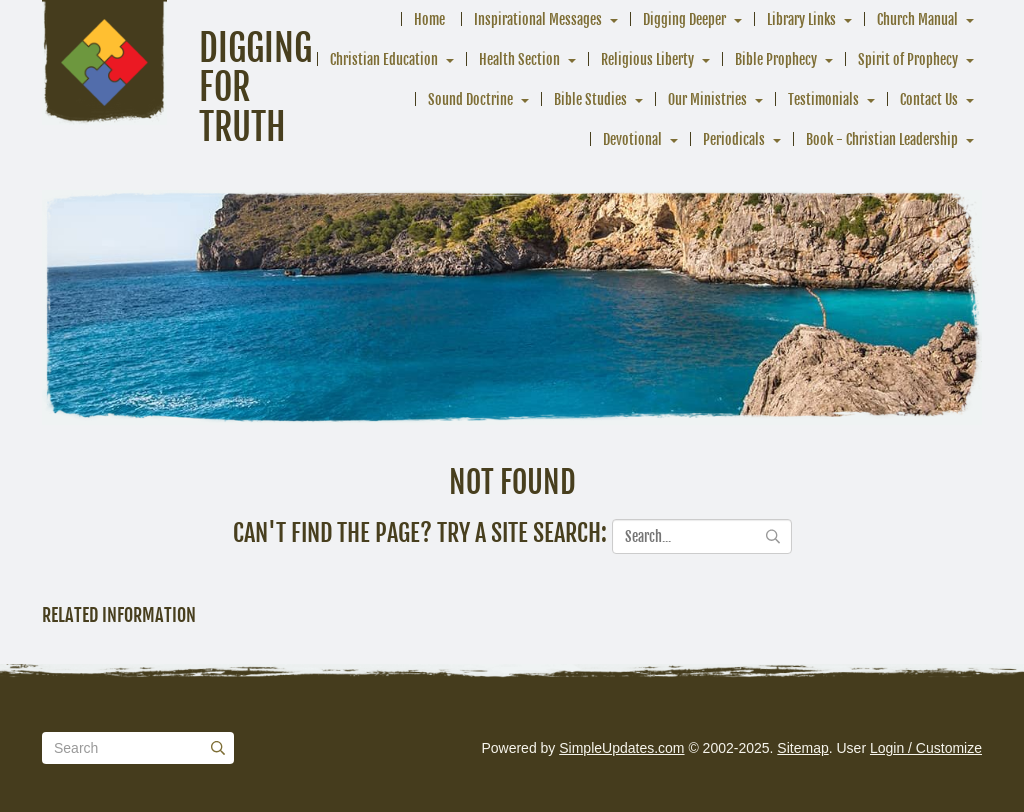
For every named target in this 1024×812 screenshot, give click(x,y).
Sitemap (802, 748)
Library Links (801, 19)
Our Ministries (707, 99)
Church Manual (917, 19)
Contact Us (929, 99)
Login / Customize (926, 748)
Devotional (632, 139)
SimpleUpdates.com (621, 748)
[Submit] (218, 748)
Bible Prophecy (776, 59)
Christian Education (384, 59)
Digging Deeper (684, 19)
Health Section (519, 59)
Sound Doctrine (470, 99)
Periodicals (734, 139)
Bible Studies (590, 99)
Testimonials (823, 99)
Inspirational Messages (538, 19)
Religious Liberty (647, 59)
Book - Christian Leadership (882, 139)
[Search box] (138, 748)
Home (429, 19)
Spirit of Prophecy (908, 59)
